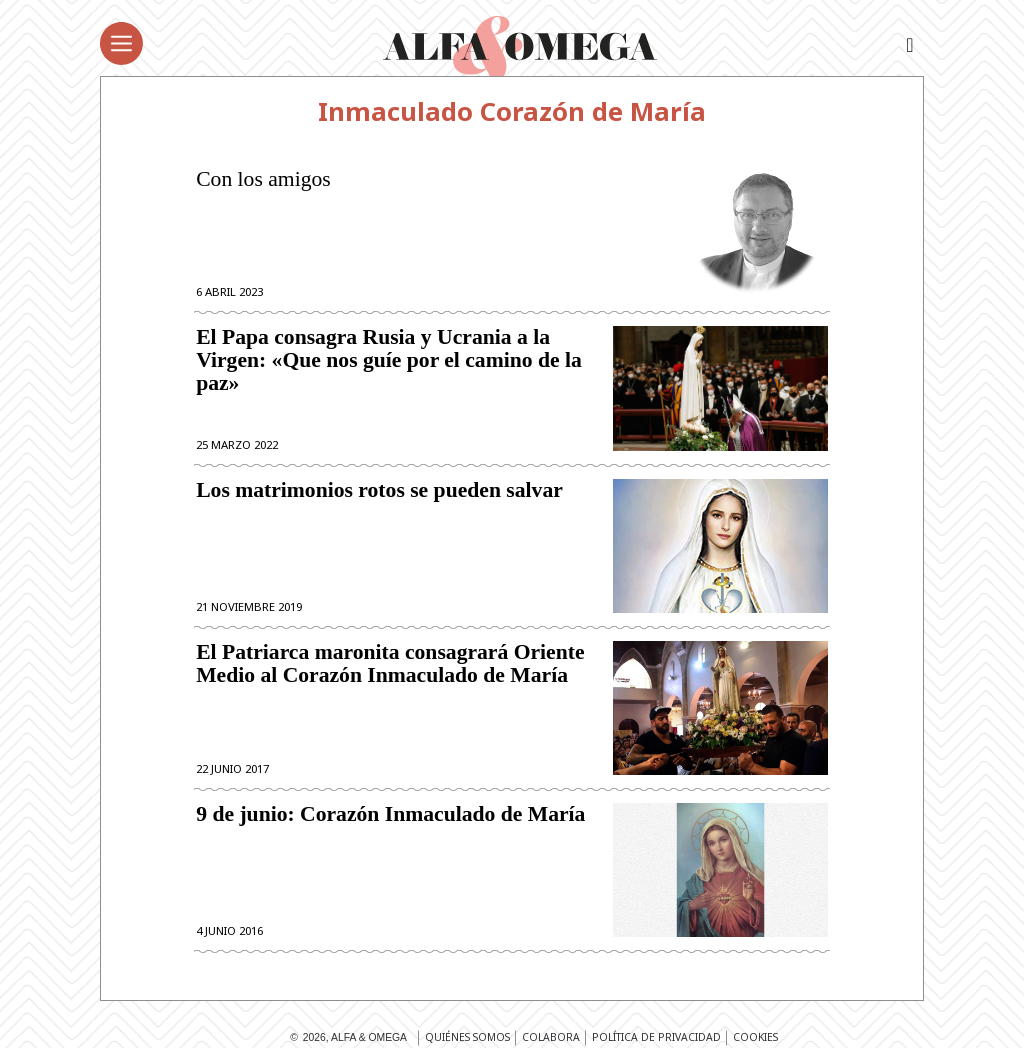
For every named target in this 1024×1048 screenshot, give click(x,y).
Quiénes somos (467, 1037)
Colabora (551, 1037)
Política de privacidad (656, 1037)
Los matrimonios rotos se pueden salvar (379, 490)
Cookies (755, 1037)
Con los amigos (263, 179)
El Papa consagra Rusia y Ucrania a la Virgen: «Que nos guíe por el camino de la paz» (389, 360)
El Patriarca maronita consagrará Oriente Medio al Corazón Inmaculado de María (390, 664)
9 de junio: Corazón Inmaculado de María (390, 814)
